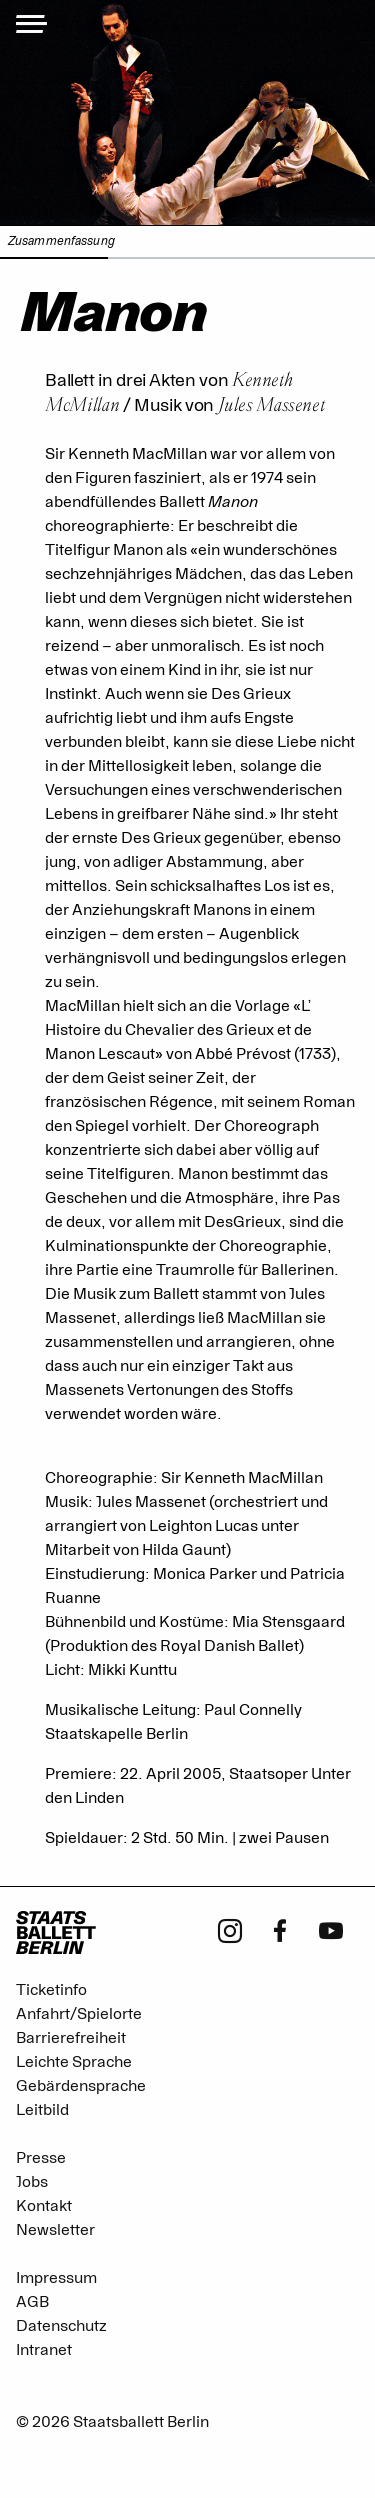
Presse (41, 2158)
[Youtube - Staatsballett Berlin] (331, 1929)
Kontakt (44, 2206)
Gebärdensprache (81, 2086)
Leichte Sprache (74, 2062)
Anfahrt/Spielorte (79, 2014)
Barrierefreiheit (71, 2038)
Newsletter (55, 2230)
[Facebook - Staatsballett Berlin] (280, 1929)
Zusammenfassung (61, 241)
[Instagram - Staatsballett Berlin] (230, 1929)
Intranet (44, 2350)
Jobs (32, 2182)
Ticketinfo (51, 1990)
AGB (32, 2302)
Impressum (56, 2278)
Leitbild (42, 2110)
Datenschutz (61, 2326)
